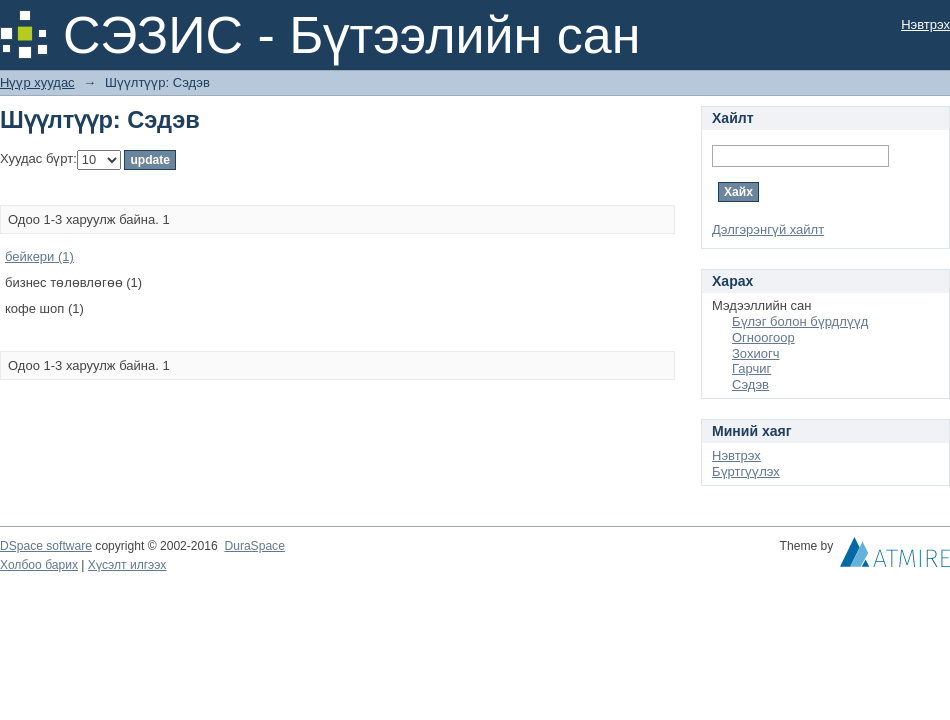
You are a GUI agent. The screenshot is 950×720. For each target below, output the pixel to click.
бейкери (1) (39, 256)
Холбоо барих (39, 565)
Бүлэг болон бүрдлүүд (800, 321)
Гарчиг (751, 368)
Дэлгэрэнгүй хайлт (768, 229)
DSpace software (46, 546)
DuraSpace (254, 546)
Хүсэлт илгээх (127, 565)
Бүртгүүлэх (746, 471)
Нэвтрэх (925, 24)
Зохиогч (755, 353)
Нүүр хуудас (37, 82)
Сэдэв (750, 384)
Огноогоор (763, 337)
